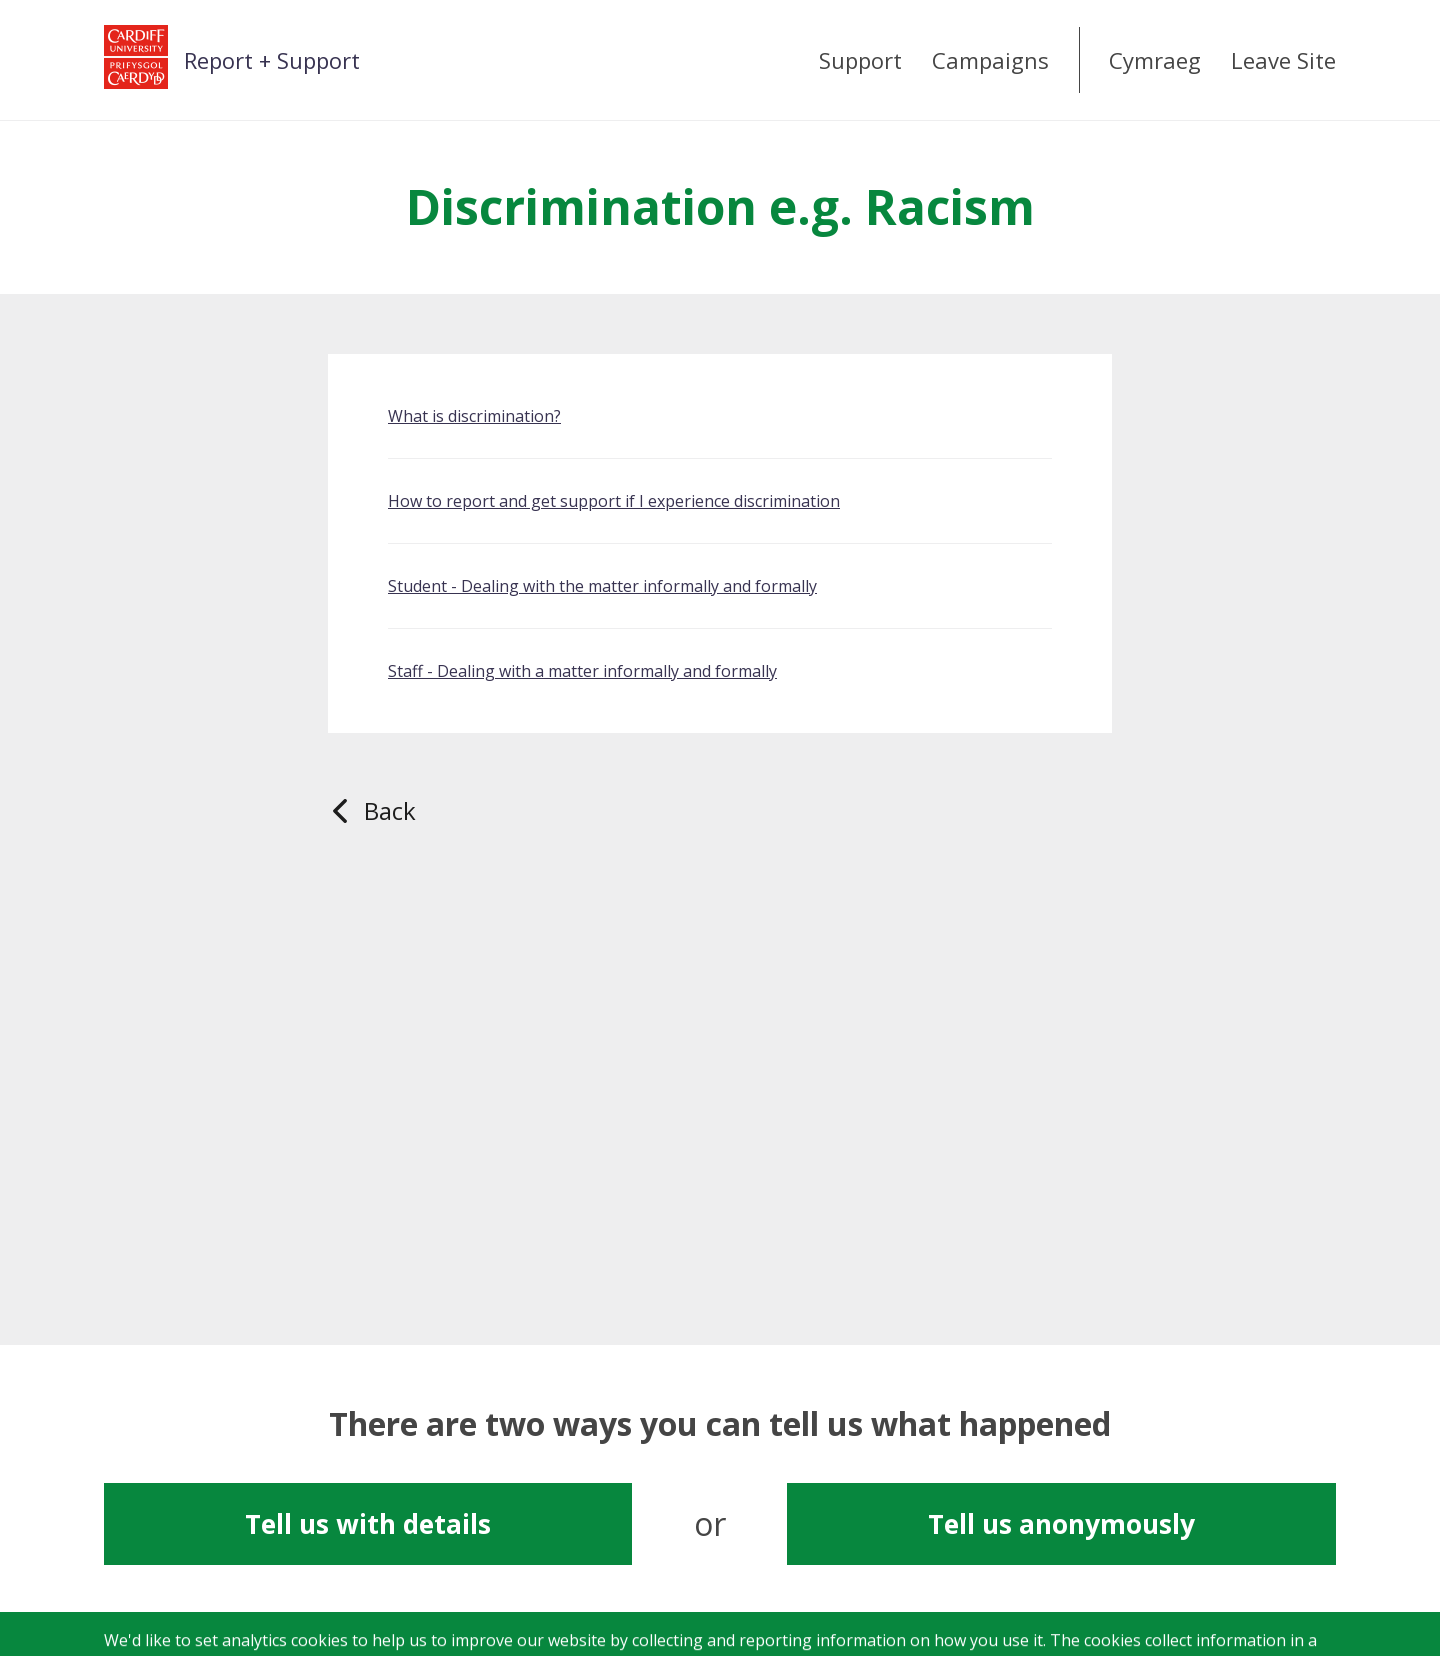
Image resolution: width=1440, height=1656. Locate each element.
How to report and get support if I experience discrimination (614, 501)
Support (860, 60)
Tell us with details (368, 1524)
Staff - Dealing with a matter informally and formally (582, 671)
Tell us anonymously (1061, 1524)
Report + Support (272, 60)
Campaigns (990, 60)
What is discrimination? (474, 416)
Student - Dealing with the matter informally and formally (602, 586)
